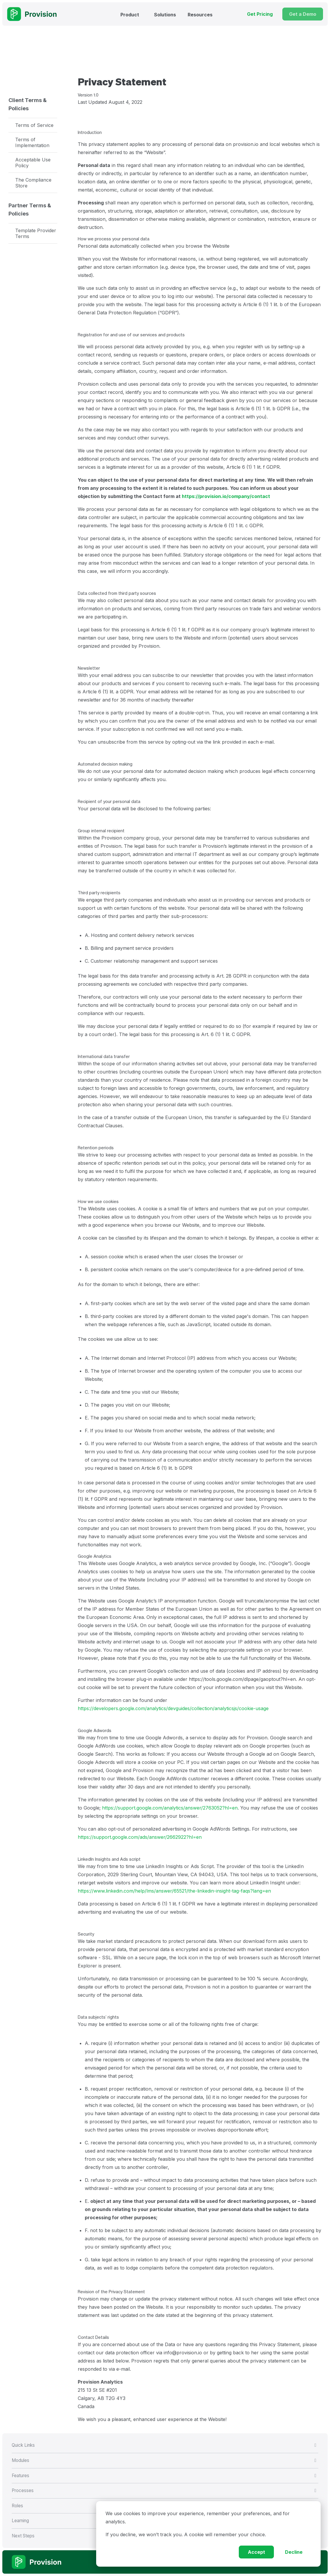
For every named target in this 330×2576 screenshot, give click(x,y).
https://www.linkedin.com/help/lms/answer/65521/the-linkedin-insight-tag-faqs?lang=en (174, 1891)
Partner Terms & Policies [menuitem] (29, 209)
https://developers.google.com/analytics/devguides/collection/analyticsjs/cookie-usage (173, 1708)
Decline (294, 2552)
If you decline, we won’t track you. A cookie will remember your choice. (186, 2534)
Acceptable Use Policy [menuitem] (33, 162)
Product (129, 15)
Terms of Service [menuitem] (34, 125)
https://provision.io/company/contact (226, 496)
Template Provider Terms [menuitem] (35, 233)
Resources (200, 15)
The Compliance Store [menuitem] (33, 183)
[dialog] (208, 2534)
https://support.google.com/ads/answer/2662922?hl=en (140, 1837)
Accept (256, 2552)
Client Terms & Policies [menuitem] (27, 104)
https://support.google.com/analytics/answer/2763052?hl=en (170, 1808)
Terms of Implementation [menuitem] (32, 142)
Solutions (165, 15)
